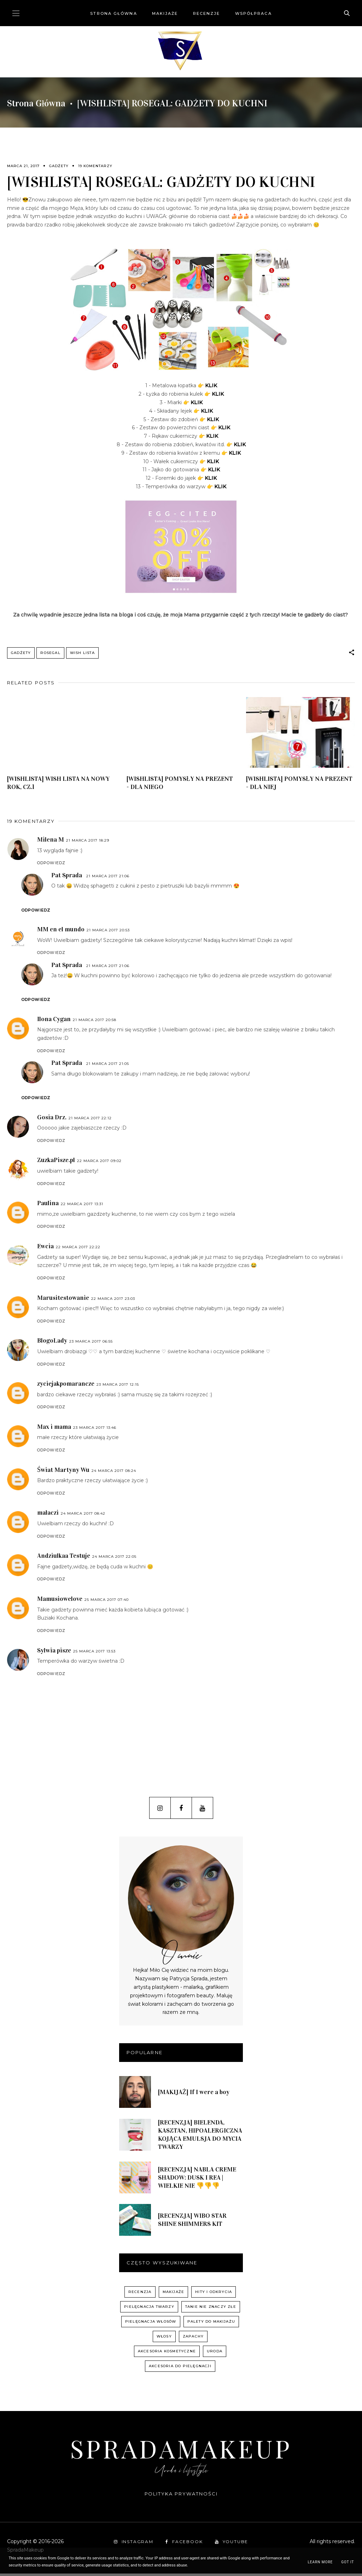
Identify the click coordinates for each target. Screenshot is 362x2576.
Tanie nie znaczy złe (210, 2309)
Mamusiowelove (59, 1601)
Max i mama (54, 1429)
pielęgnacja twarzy (149, 2309)
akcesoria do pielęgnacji (180, 2368)
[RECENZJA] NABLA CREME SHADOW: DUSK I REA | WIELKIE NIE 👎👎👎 (197, 2180)
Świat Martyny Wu (63, 1472)
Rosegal (50, 652)
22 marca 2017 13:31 (82, 1206)
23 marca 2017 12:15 (118, 1387)
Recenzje (206, 13)
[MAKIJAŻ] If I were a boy (193, 2094)
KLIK (211, 385)
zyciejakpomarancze (65, 1386)
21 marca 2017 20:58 (94, 1022)
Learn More (320, 2562)
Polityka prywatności (181, 2496)
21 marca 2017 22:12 (90, 1120)
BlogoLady (52, 1343)
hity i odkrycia (213, 2294)
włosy (164, 2338)
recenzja (140, 2294)
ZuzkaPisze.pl (56, 1162)
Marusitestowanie (63, 1300)
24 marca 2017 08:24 (114, 1473)
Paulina (48, 1205)
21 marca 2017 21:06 (107, 878)
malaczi (48, 1515)
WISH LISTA (82, 652)
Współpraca (253, 13)
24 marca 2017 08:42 (83, 1516)
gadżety (59, 166)
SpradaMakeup (181, 2450)
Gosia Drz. (51, 1120)
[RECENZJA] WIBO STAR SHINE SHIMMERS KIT (192, 2222)
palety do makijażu (211, 2324)
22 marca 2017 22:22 (78, 1249)
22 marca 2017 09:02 (99, 1163)
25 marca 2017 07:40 (106, 1602)
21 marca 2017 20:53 (108, 932)
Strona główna (113, 13)
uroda (214, 2353)
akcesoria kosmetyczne (167, 2353)
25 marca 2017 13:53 (94, 1653)
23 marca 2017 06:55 (91, 1344)
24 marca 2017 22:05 (114, 1559)
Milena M (50, 842)
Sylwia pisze (54, 1653)
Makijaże (165, 13)
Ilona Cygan (54, 1021)
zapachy (193, 2338)
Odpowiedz (51, 865)
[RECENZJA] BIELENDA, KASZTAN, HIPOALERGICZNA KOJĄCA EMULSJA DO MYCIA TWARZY (200, 2137)
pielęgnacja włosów (150, 2324)
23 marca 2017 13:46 (94, 1430)
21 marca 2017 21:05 (107, 1066)
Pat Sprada (66, 878)
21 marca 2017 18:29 (87, 843)
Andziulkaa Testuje (63, 1558)
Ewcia (45, 1248)
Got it (347, 2562)
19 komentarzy (95, 166)
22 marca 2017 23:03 (113, 1301)
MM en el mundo (60, 932)
